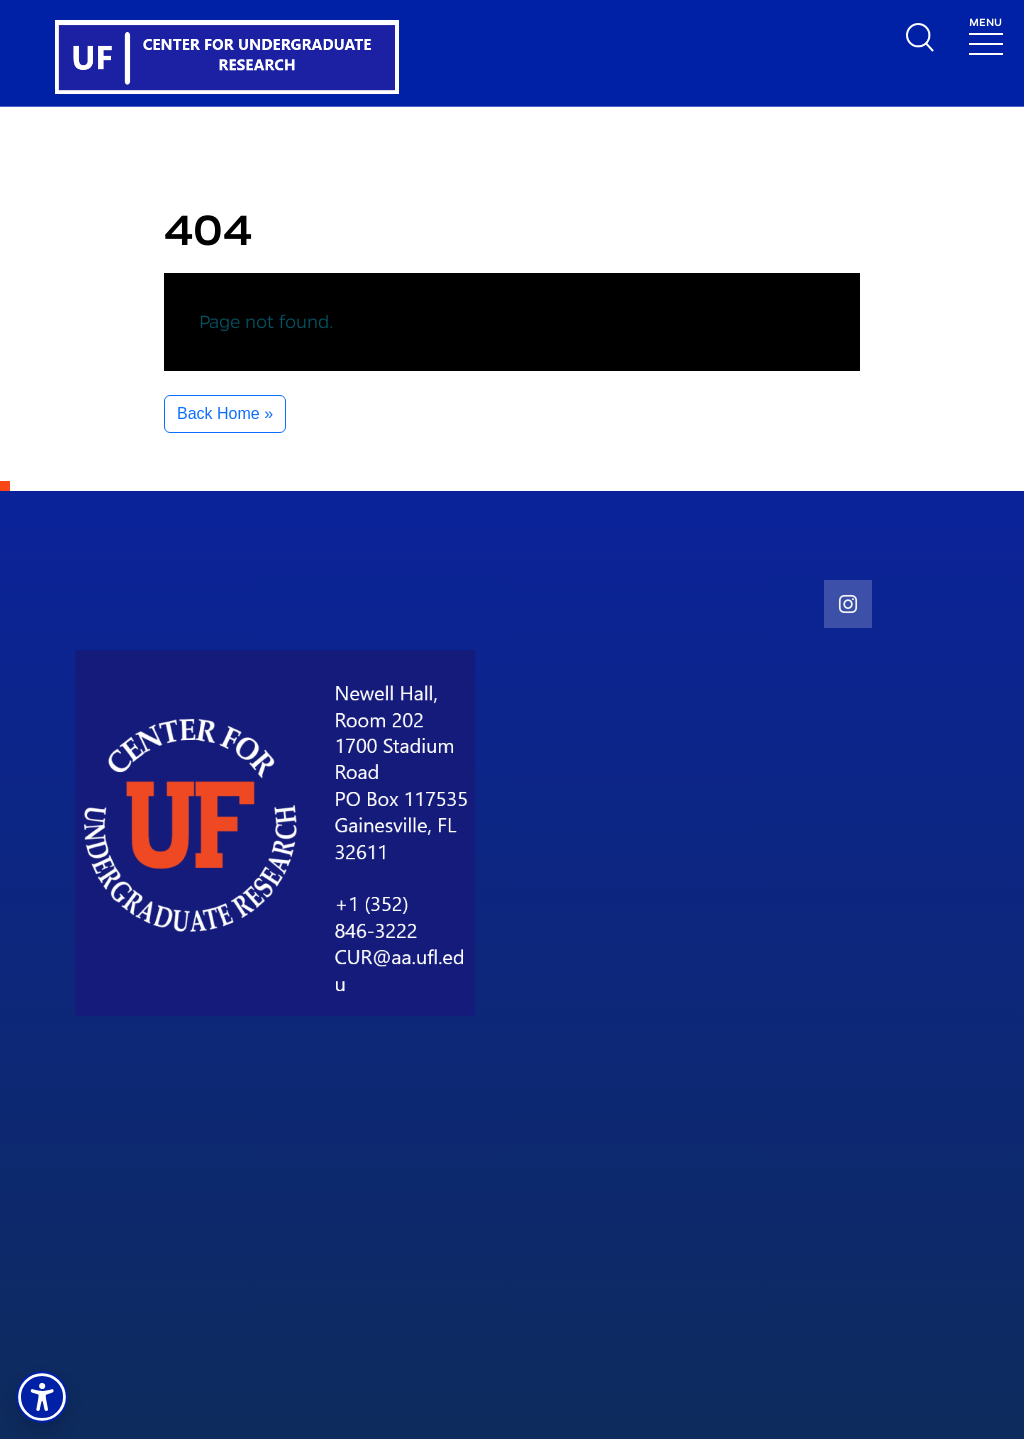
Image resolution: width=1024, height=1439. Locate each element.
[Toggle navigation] (986, 34)
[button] (42, 1397)
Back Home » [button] (225, 413)
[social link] (848, 604)
